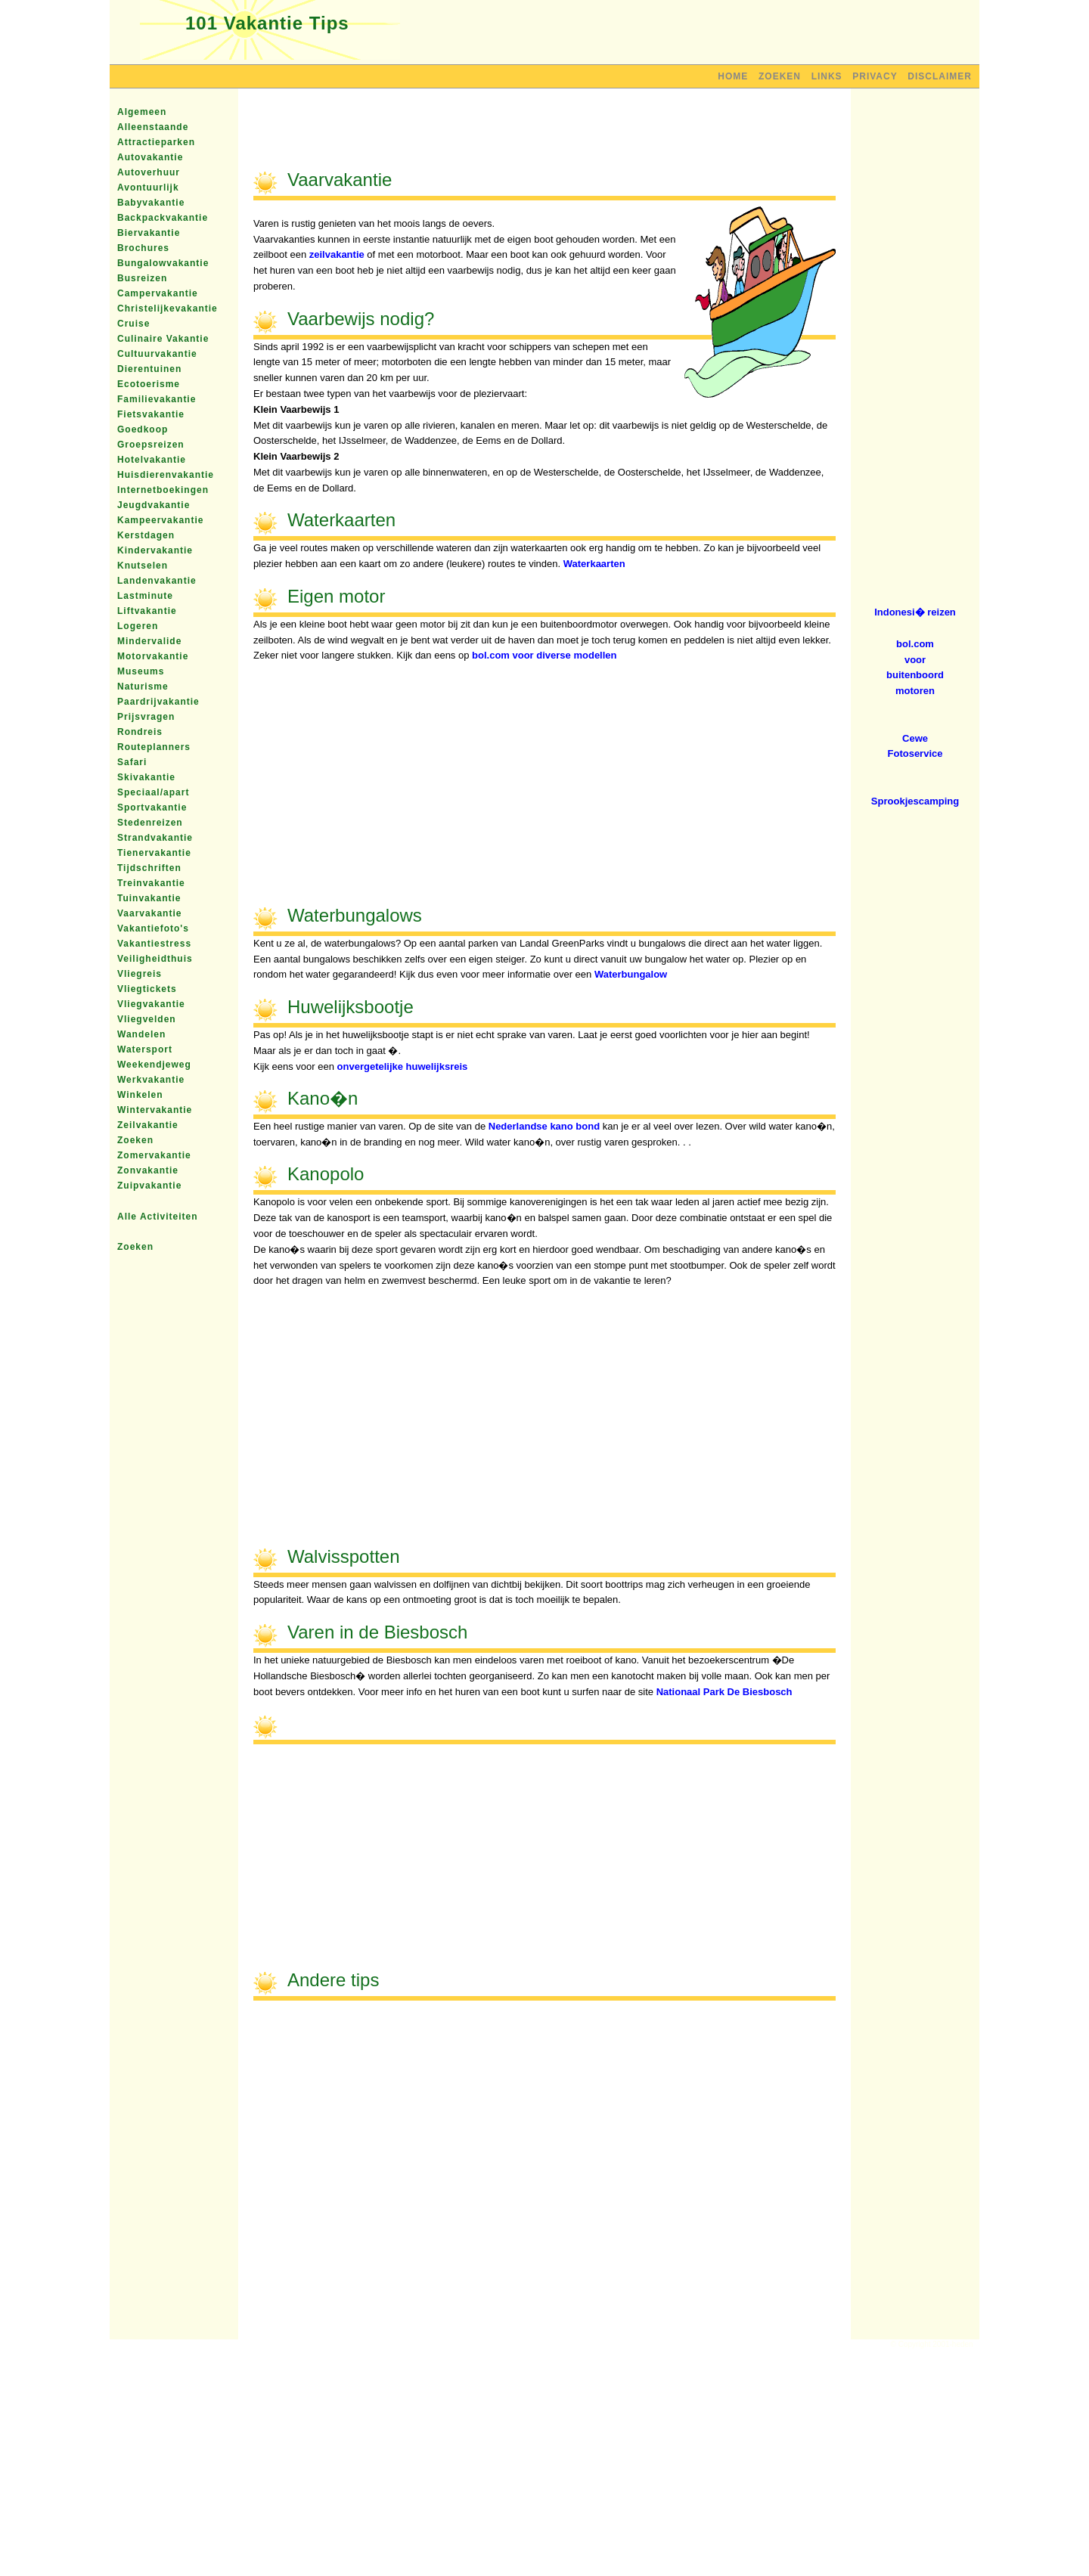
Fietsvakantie (151, 414)
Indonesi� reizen (915, 612)
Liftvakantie (147, 611)
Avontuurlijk (148, 187)
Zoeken (780, 76)
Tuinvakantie (149, 898)
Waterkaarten (594, 563)
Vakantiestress (154, 943)
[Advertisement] (544, 138)
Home (733, 76)
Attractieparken (156, 142)
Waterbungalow (630, 974)
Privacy (874, 76)
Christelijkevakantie (167, 308)
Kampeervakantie (160, 520)
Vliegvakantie (151, 1004)
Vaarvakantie (149, 913)
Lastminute (145, 596)
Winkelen (140, 1095)
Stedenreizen (150, 822)
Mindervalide (149, 641)
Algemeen (141, 112)
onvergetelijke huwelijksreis (402, 1066)
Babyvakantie (151, 202)
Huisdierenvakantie (165, 475)
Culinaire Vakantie (163, 338)
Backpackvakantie (162, 217)
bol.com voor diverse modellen (544, 655)
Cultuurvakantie (157, 354)
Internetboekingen (163, 490)
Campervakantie (157, 293)
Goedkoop (142, 429)
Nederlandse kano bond (544, 1126)
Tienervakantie (154, 853)
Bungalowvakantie (163, 263)
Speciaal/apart (153, 792)
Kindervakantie (155, 550)
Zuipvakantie (149, 1185)
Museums (140, 671)
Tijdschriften (149, 868)
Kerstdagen (146, 535)
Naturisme (143, 686)
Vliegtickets (147, 989)
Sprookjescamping (915, 801)
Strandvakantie (155, 837)
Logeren (137, 626)
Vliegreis (139, 974)
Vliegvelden (146, 1019)
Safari (132, 762)
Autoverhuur (148, 172)
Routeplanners (154, 747)
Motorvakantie (152, 656)
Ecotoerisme (148, 384)
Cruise (133, 323)
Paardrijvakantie (158, 701)
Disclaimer (940, 76)
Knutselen (142, 565)
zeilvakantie (337, 254)
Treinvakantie (151, 883)
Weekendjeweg (154, 1064)
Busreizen (142, 278)
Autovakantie (150, 157)
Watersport (144, 1049)
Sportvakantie (152, 807)
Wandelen (141, 1034)
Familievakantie (156, 399)
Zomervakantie (154, 1155)
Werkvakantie (151, 1079)
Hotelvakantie (151, 459)
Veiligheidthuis (155, 958)
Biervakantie (148, 233)
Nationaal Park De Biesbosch (724, 1691)
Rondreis (140, 732)
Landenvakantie (157, 580)
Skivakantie (146, 777)
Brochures (143, 248)
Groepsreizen (151, 444)
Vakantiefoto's (153, 928)
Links (826, 76)
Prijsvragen (146, 716)
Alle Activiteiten (157, 1216)
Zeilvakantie (147, 1125)
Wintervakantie (154, 1110)
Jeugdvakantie (153, 505)
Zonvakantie (147, 1170)
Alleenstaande (152, 127)
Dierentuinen (149, 369)
